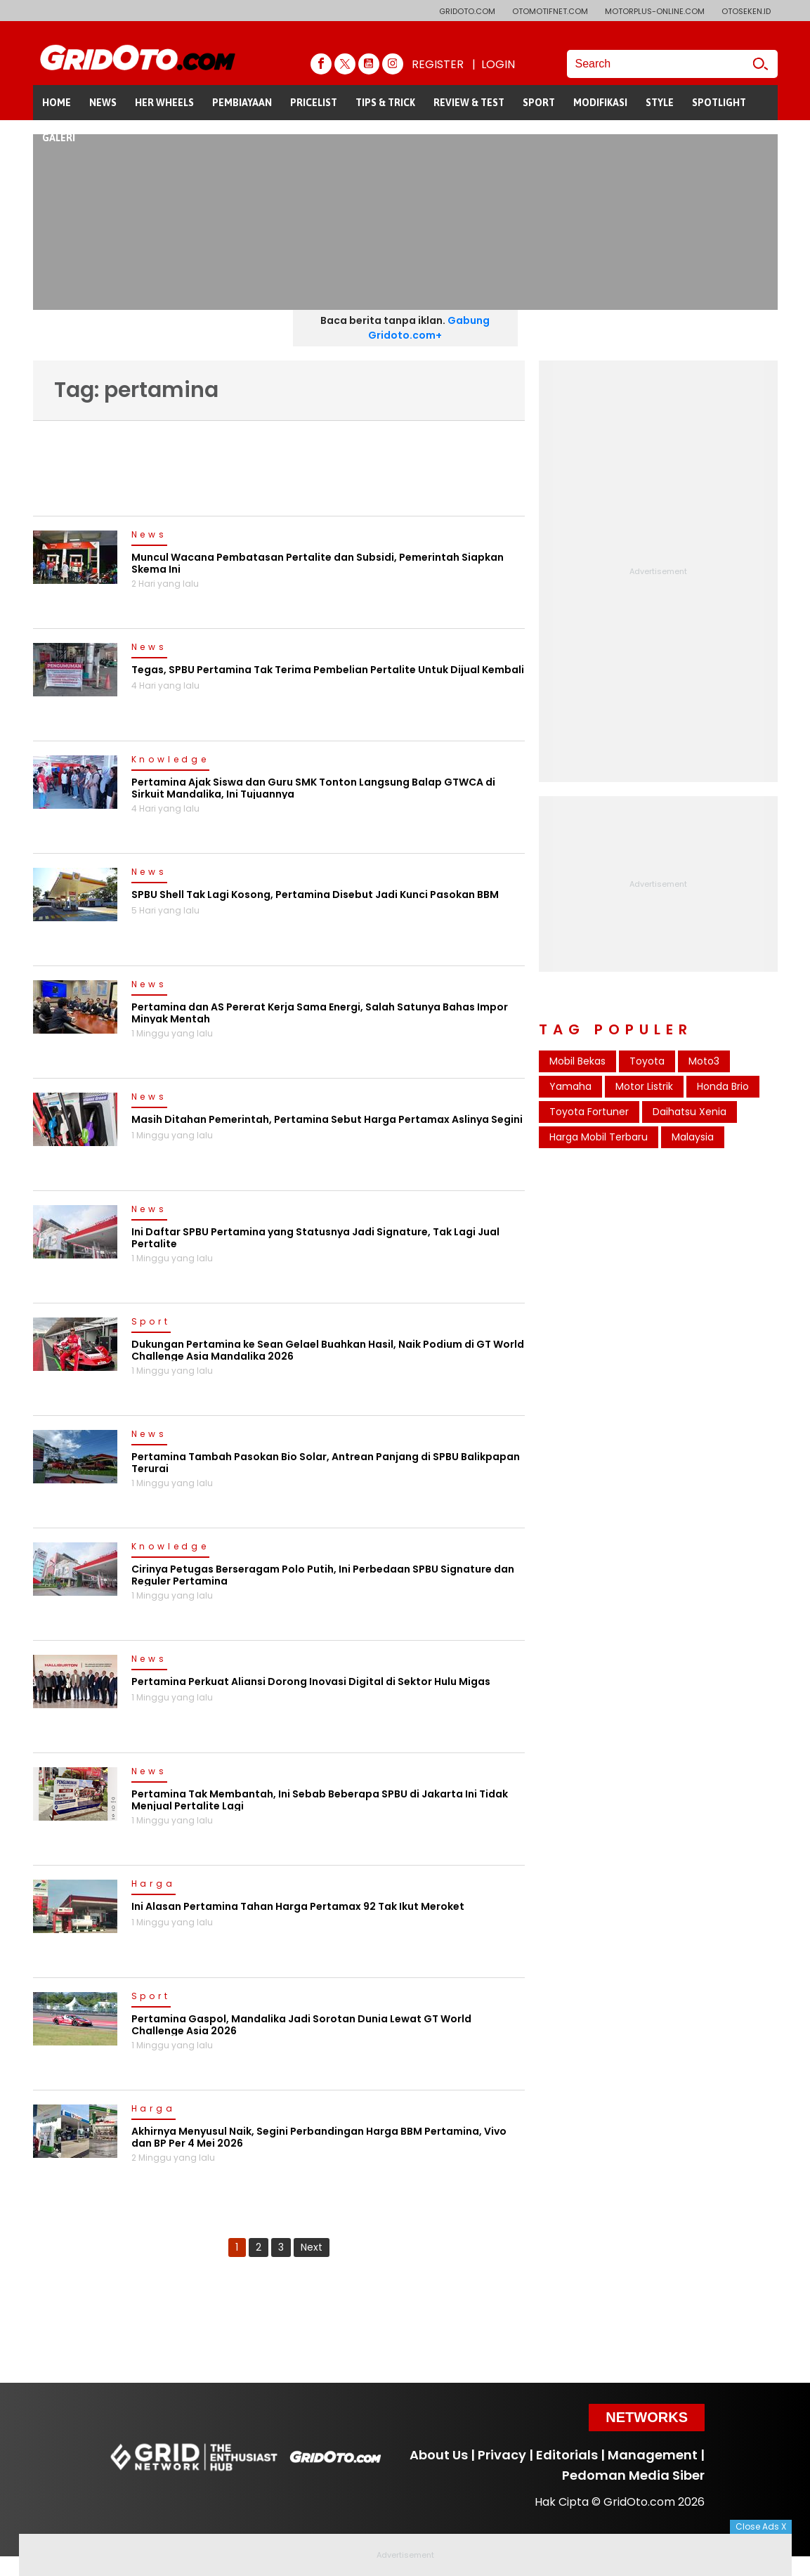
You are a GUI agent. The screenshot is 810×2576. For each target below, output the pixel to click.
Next (311, 2247)
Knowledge (170, 760)
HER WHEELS (164, 102)
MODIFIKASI (600, 102)
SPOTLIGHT (719, 102)
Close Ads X (761, 2526)
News (149, 535)
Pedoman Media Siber (633, 2475)
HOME (56, 102)
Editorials (567, 2455)
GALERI (58, 137)
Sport (151, 1322)
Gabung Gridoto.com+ (429, 327)
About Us (439, 2455)
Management (653, 2455)
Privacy (502, 2455)
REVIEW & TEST (468, 102)
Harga (153, 1884)
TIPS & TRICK (385, 102)
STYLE (660, 102)
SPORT (539, 102)
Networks (647, 2417)
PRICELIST (313, 102)
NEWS (103, 102)
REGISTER (438, 64)
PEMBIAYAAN (242, 102)
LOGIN (498, 64)
